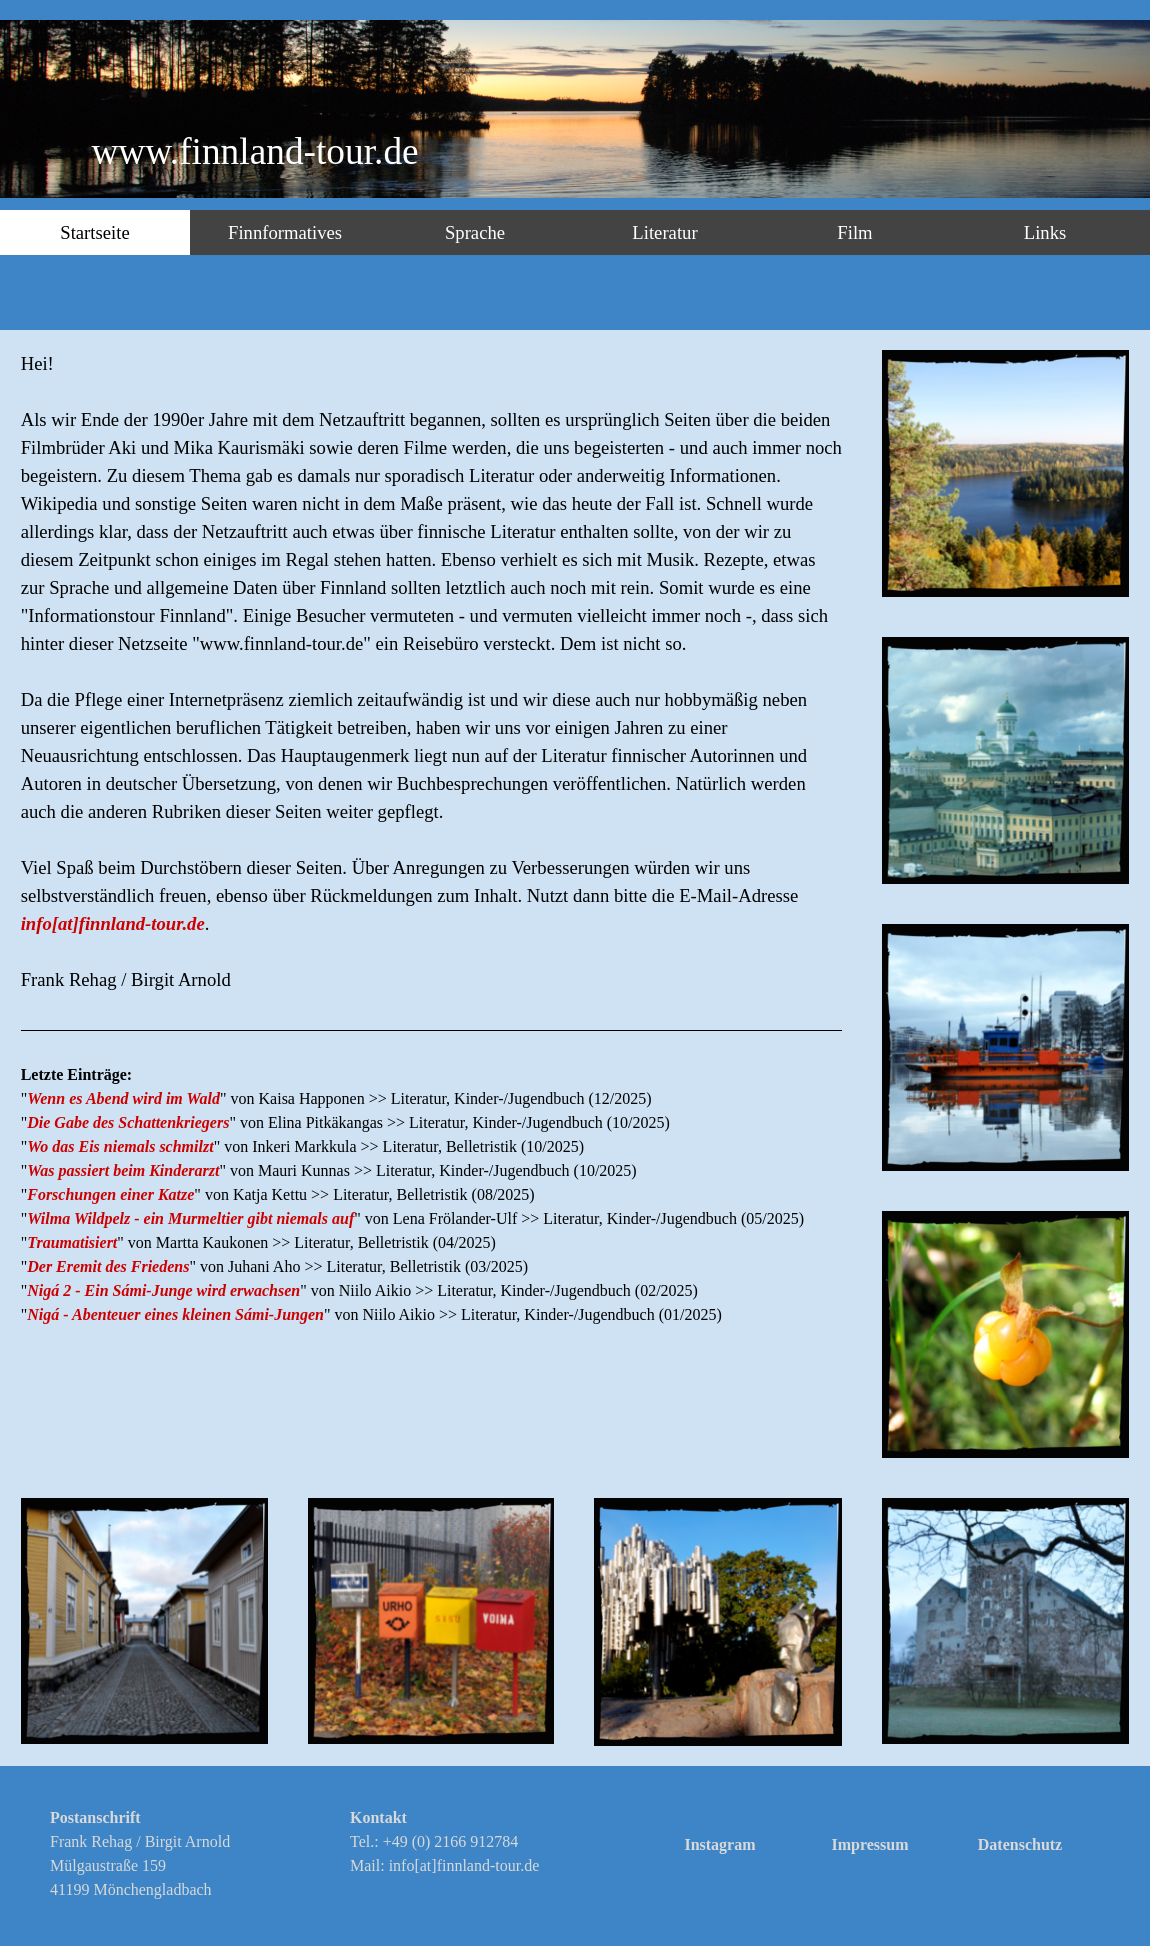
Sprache (475, 232)
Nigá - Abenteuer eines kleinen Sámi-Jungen (175, 1314)
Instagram (719, 1844)
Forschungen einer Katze (110, 1194)
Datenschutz (1020, 1844)
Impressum (869, 1844)
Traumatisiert (72, 1242)
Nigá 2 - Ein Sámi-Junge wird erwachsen (163, 1290)
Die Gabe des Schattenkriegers (128, 1122)
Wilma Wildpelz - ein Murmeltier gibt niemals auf (190, 1218)
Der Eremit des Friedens (108, 1266)
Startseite (94, 232)
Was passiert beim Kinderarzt (123, 1170)
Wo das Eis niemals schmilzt (120, 1146)
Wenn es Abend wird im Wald (123, 1098)
